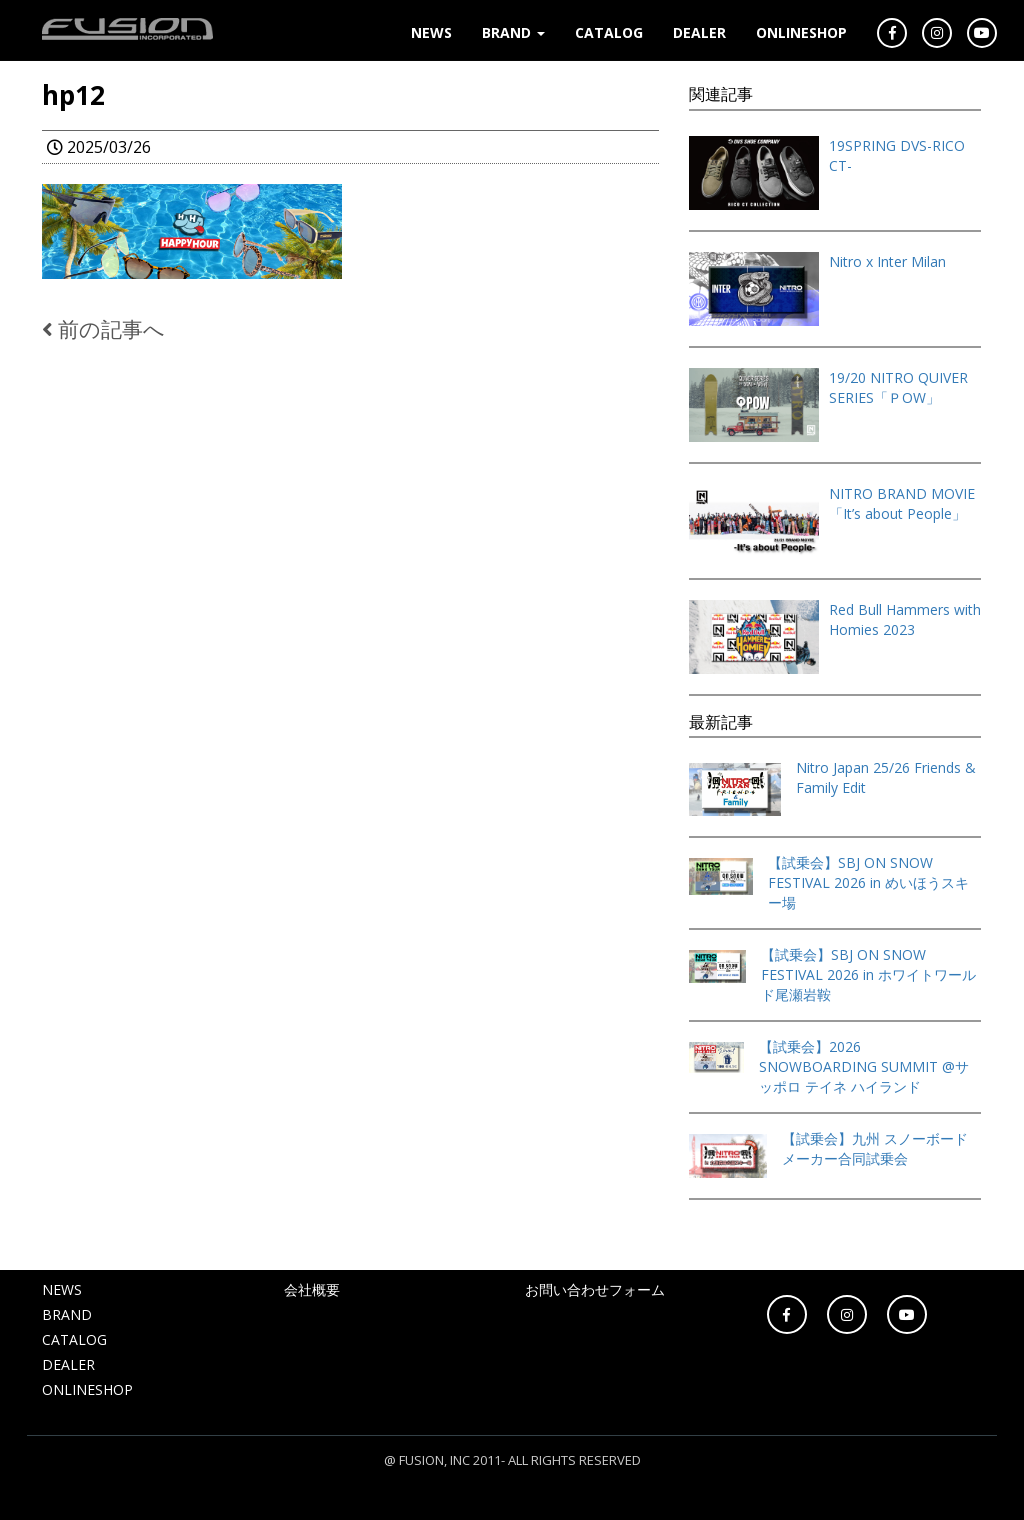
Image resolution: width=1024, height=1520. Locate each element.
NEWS (431, 32)
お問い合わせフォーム (595, 1289)
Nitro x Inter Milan (887, 261)
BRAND (513, 32)
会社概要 (312, 1289)
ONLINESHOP (801, 32)
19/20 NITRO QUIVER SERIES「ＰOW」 (898, 387)
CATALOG (609, 32)
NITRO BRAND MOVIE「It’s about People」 (902, 503)
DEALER (699, 32)
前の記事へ (103, 329)
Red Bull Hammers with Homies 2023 (905, 619)
